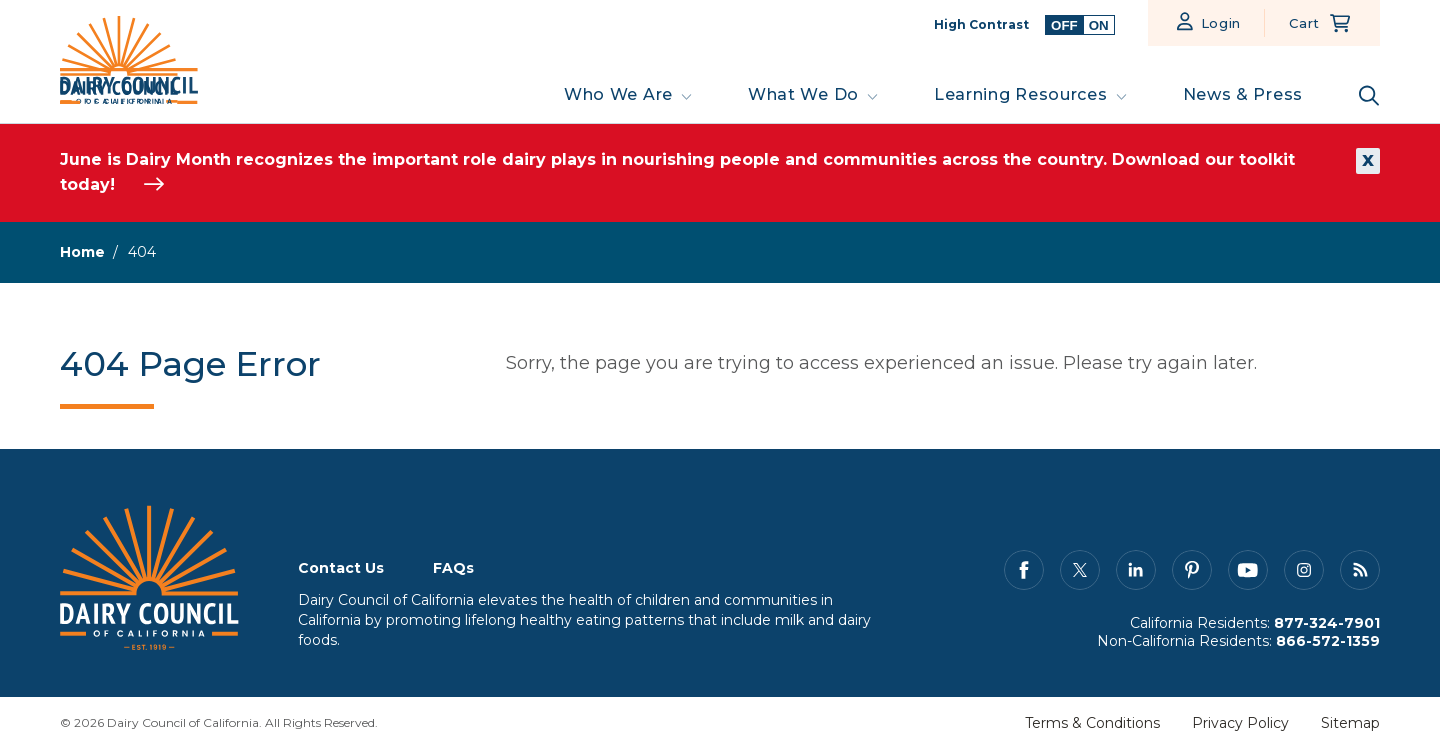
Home (82, 252)
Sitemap (1350, 723)
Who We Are (618, 94)
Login (1221, 23)
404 (142, 252)
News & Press (1243, 94)
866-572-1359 (1328, 641)
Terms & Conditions (1092, 723)
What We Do (803, 94)
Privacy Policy (1240, 723)
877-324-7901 (1327, 623)
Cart (1304, 23)
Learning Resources (1021, 94)
